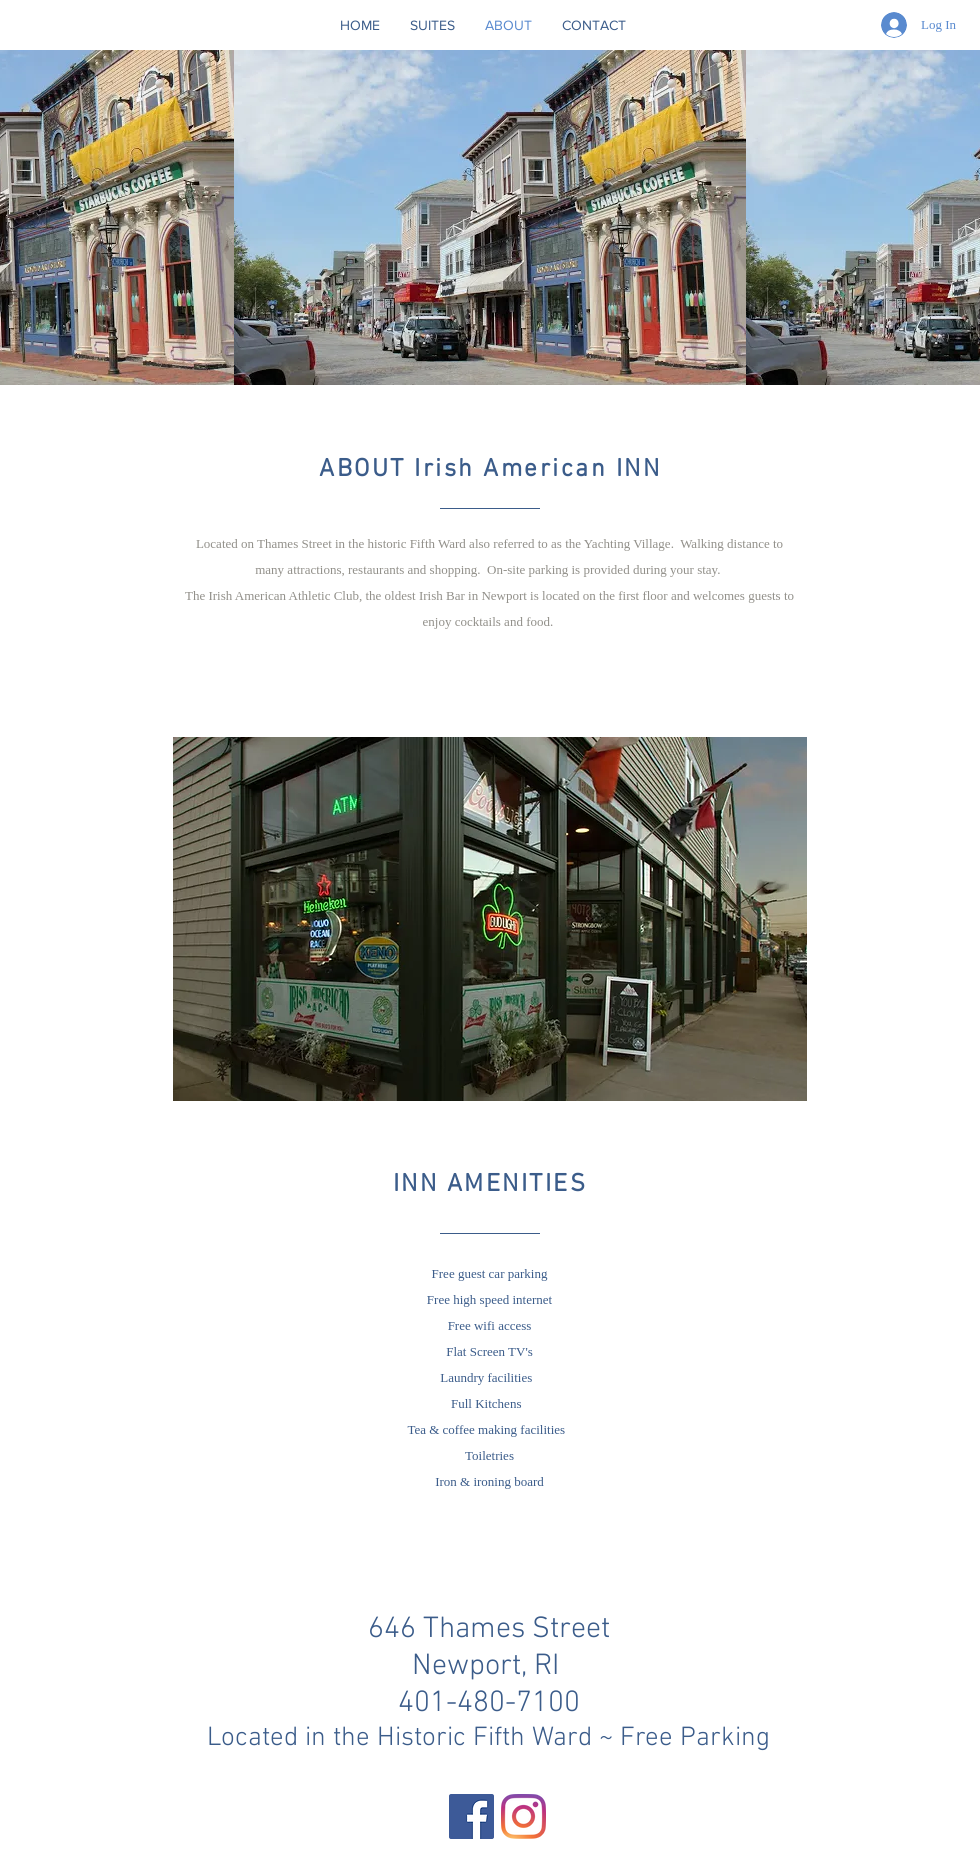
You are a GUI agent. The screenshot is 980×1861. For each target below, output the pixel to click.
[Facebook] (471, 1816)
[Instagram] (523, 1816)
